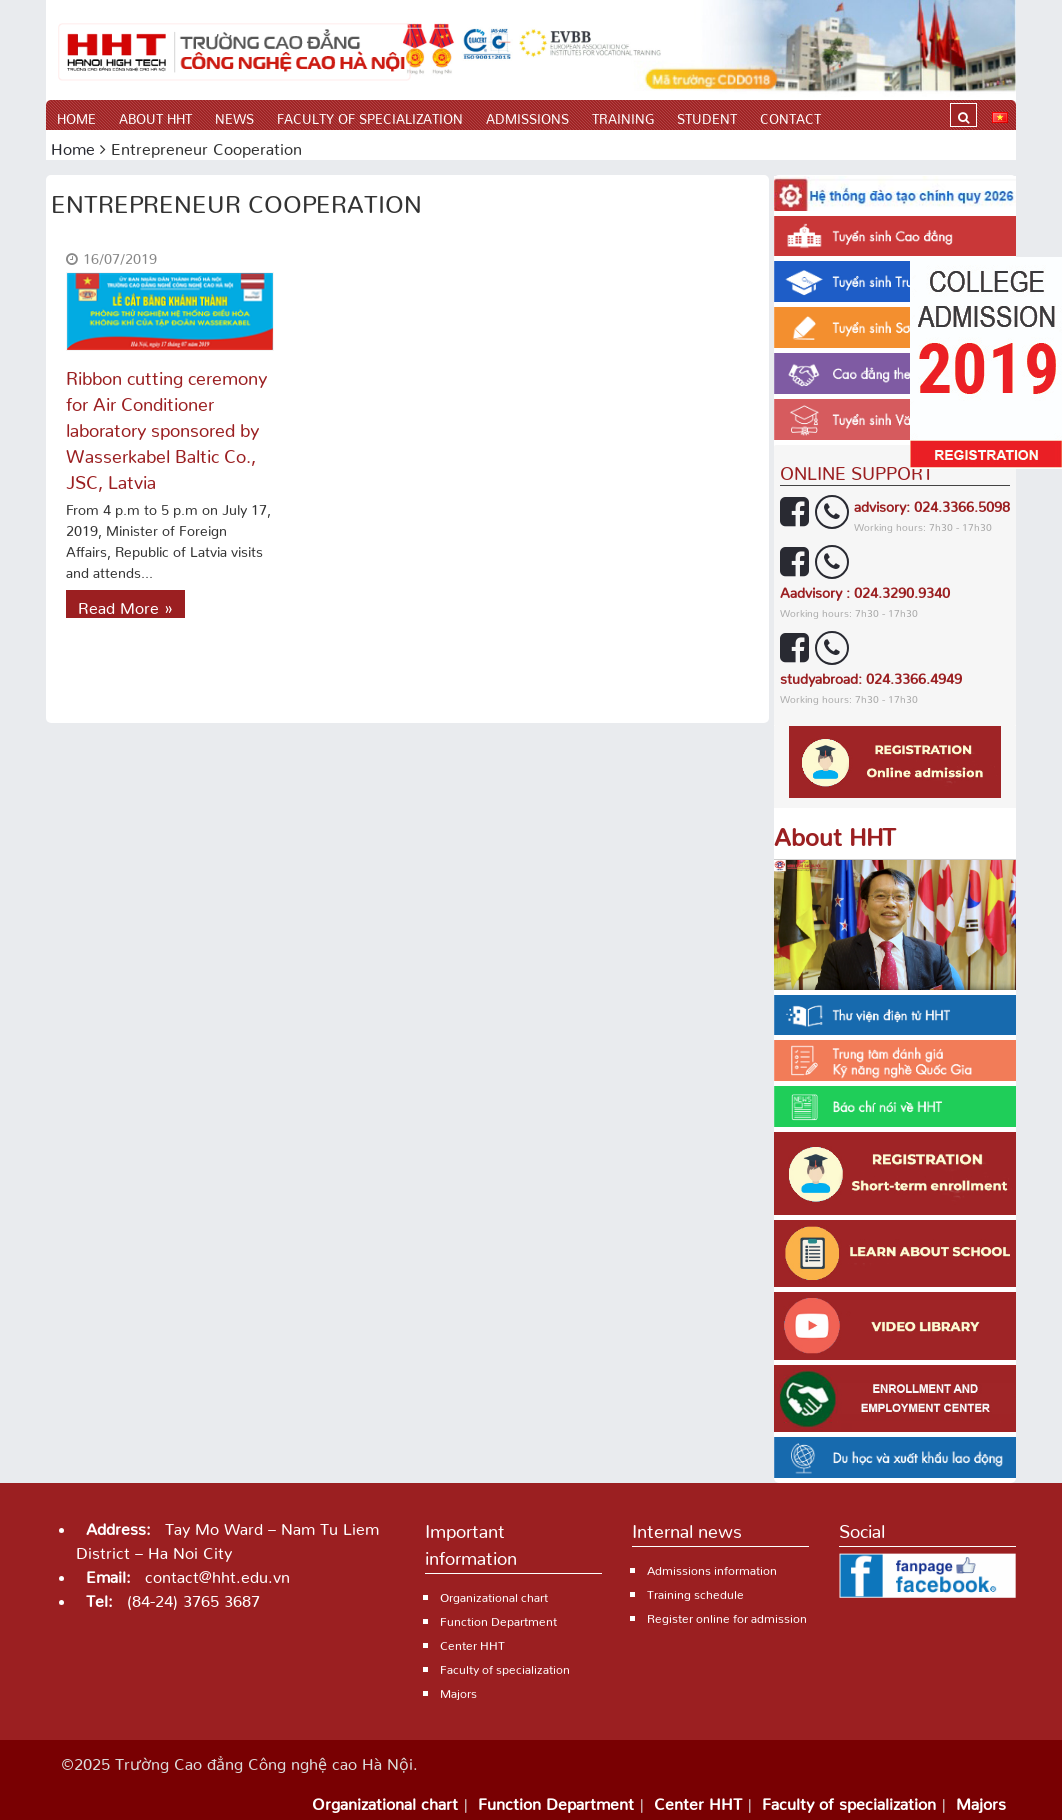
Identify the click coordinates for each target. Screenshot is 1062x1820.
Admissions (527, 115)
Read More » (125, 604)
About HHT (155, 115)
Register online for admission (727, 1615)
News (234, 115)
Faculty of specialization (370, 115)
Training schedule (695, 1591)
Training (623, 115)
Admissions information (712, 1567)
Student (707, 115)
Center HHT (472, 1642)
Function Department (498, 1618)
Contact (790, 115)
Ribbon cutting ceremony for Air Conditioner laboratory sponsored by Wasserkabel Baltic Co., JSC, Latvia (166, 425)
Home (76, 115)
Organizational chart (494, 1594)
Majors (458, 1690)
